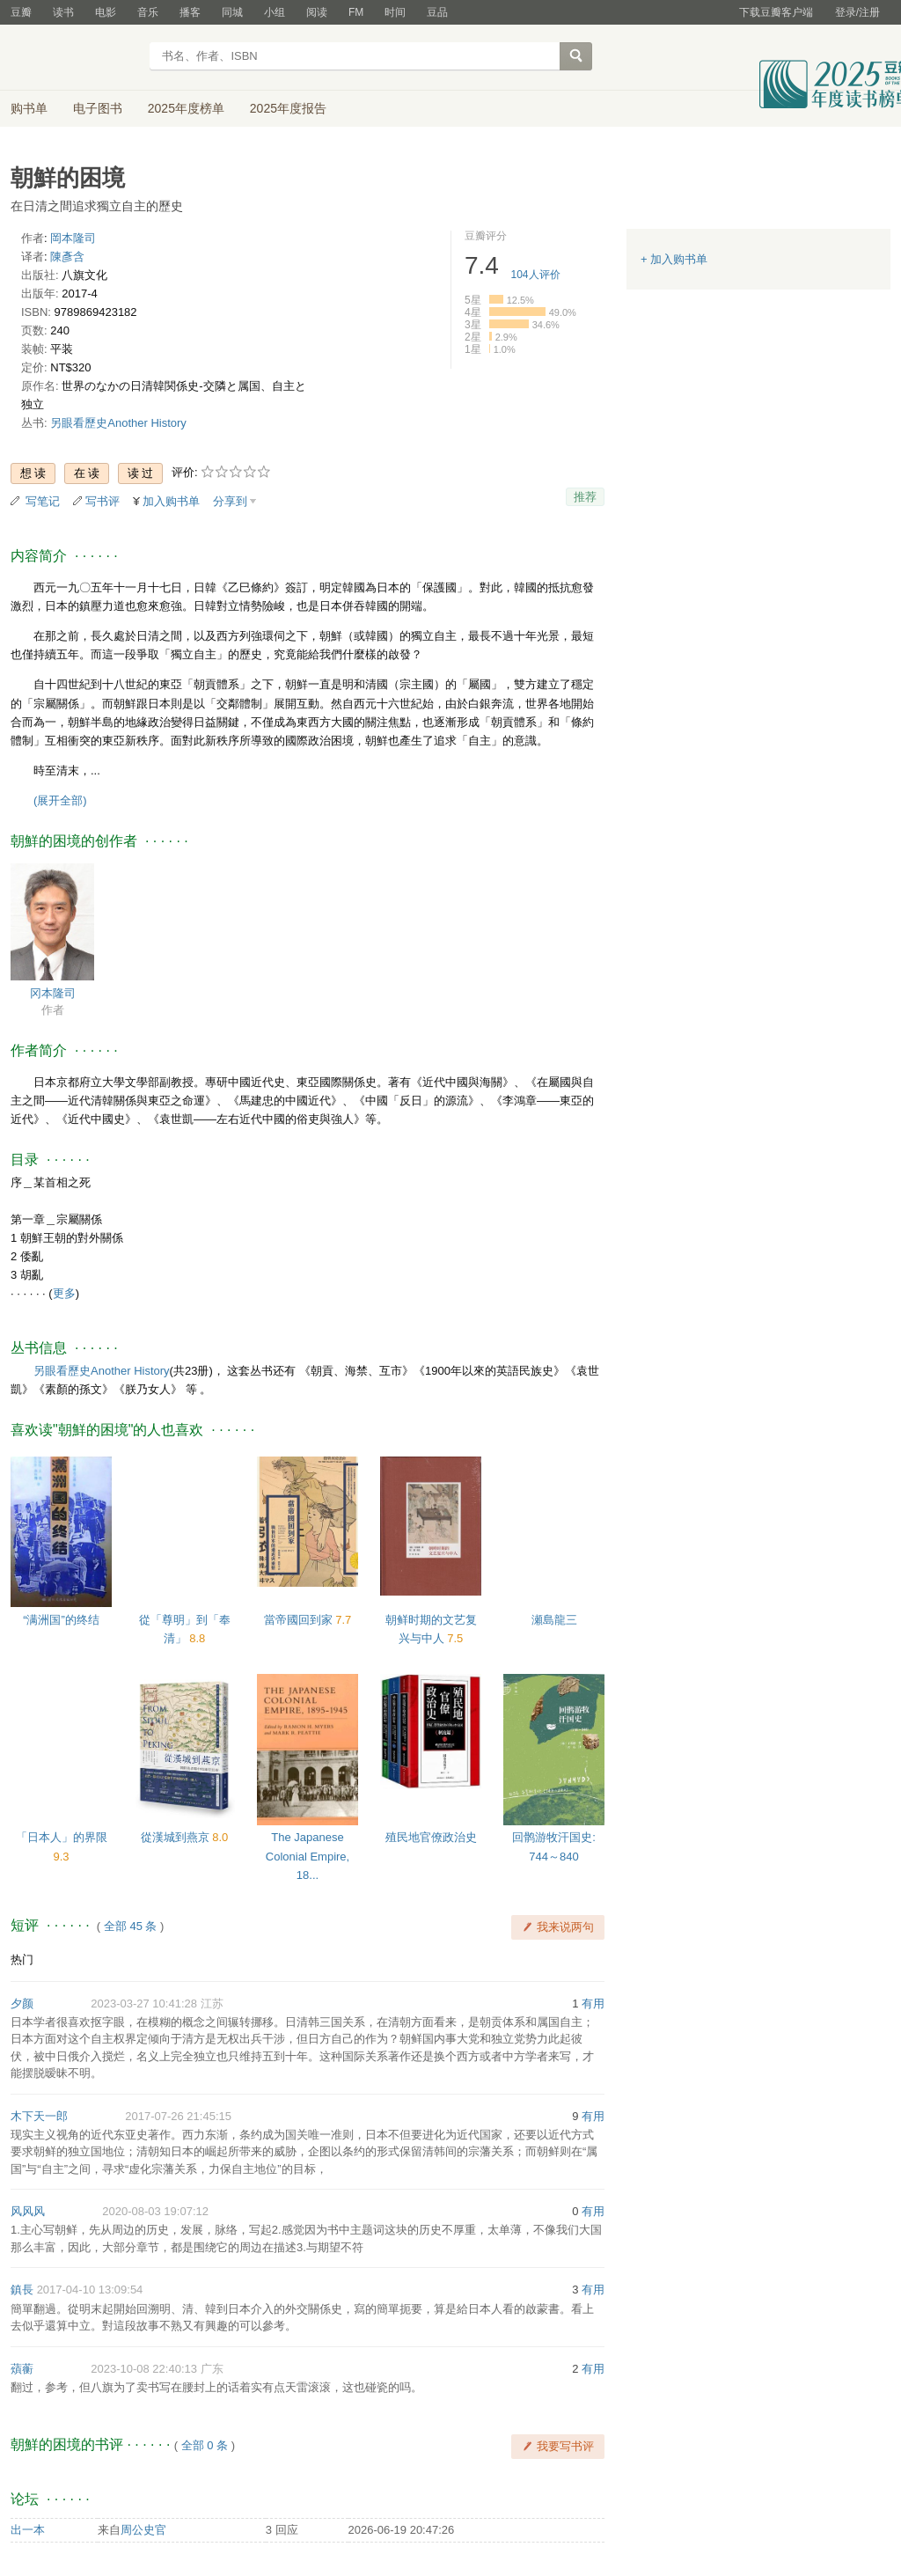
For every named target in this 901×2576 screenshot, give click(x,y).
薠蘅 (22, 2368)
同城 (232, 12)
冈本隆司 (53, 993)
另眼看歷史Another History (118, 422)
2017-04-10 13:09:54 (90, 2289)
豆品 (437, 12)
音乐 (147, 12)
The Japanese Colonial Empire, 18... (307, 1856)
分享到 (230, 501)
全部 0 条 (204, 2445)
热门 (22, 1959)
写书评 (102, 501)
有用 (593, 2003)
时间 (395, 12)
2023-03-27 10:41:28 (144, 2003)
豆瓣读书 (74, 58)
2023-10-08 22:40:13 (144, 2368)
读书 (63, 12)
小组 (274, 12)
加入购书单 (171, 501)
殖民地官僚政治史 (431, 1837)
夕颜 (22, 2003)
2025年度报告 (288, 108)
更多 (64, 1293)
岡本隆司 (73, 238)
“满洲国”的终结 (61, 1619)
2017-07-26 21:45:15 (178, 2116)
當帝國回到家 (300, 1619)
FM (355, 12)
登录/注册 (857, 12)
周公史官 (143, 2529)
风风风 (28, 2211)
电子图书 (97, 108)
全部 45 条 (130, 1926)
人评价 (535, 274)
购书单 (29, 108)
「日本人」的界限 (61, 1837)
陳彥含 (67, 256)
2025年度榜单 (186, 108)
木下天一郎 (39, 2116)
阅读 (316, 12)
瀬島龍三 (554, 1619)
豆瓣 (21, 12)
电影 (105, 12)
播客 (190, 12)
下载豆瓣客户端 (776, 12)
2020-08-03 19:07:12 (155, 2211)
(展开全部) (60, 800)
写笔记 (43, 501)
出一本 (28, 2529)
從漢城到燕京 (177, 1837)
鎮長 (22, 2289)
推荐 (585, 496)
